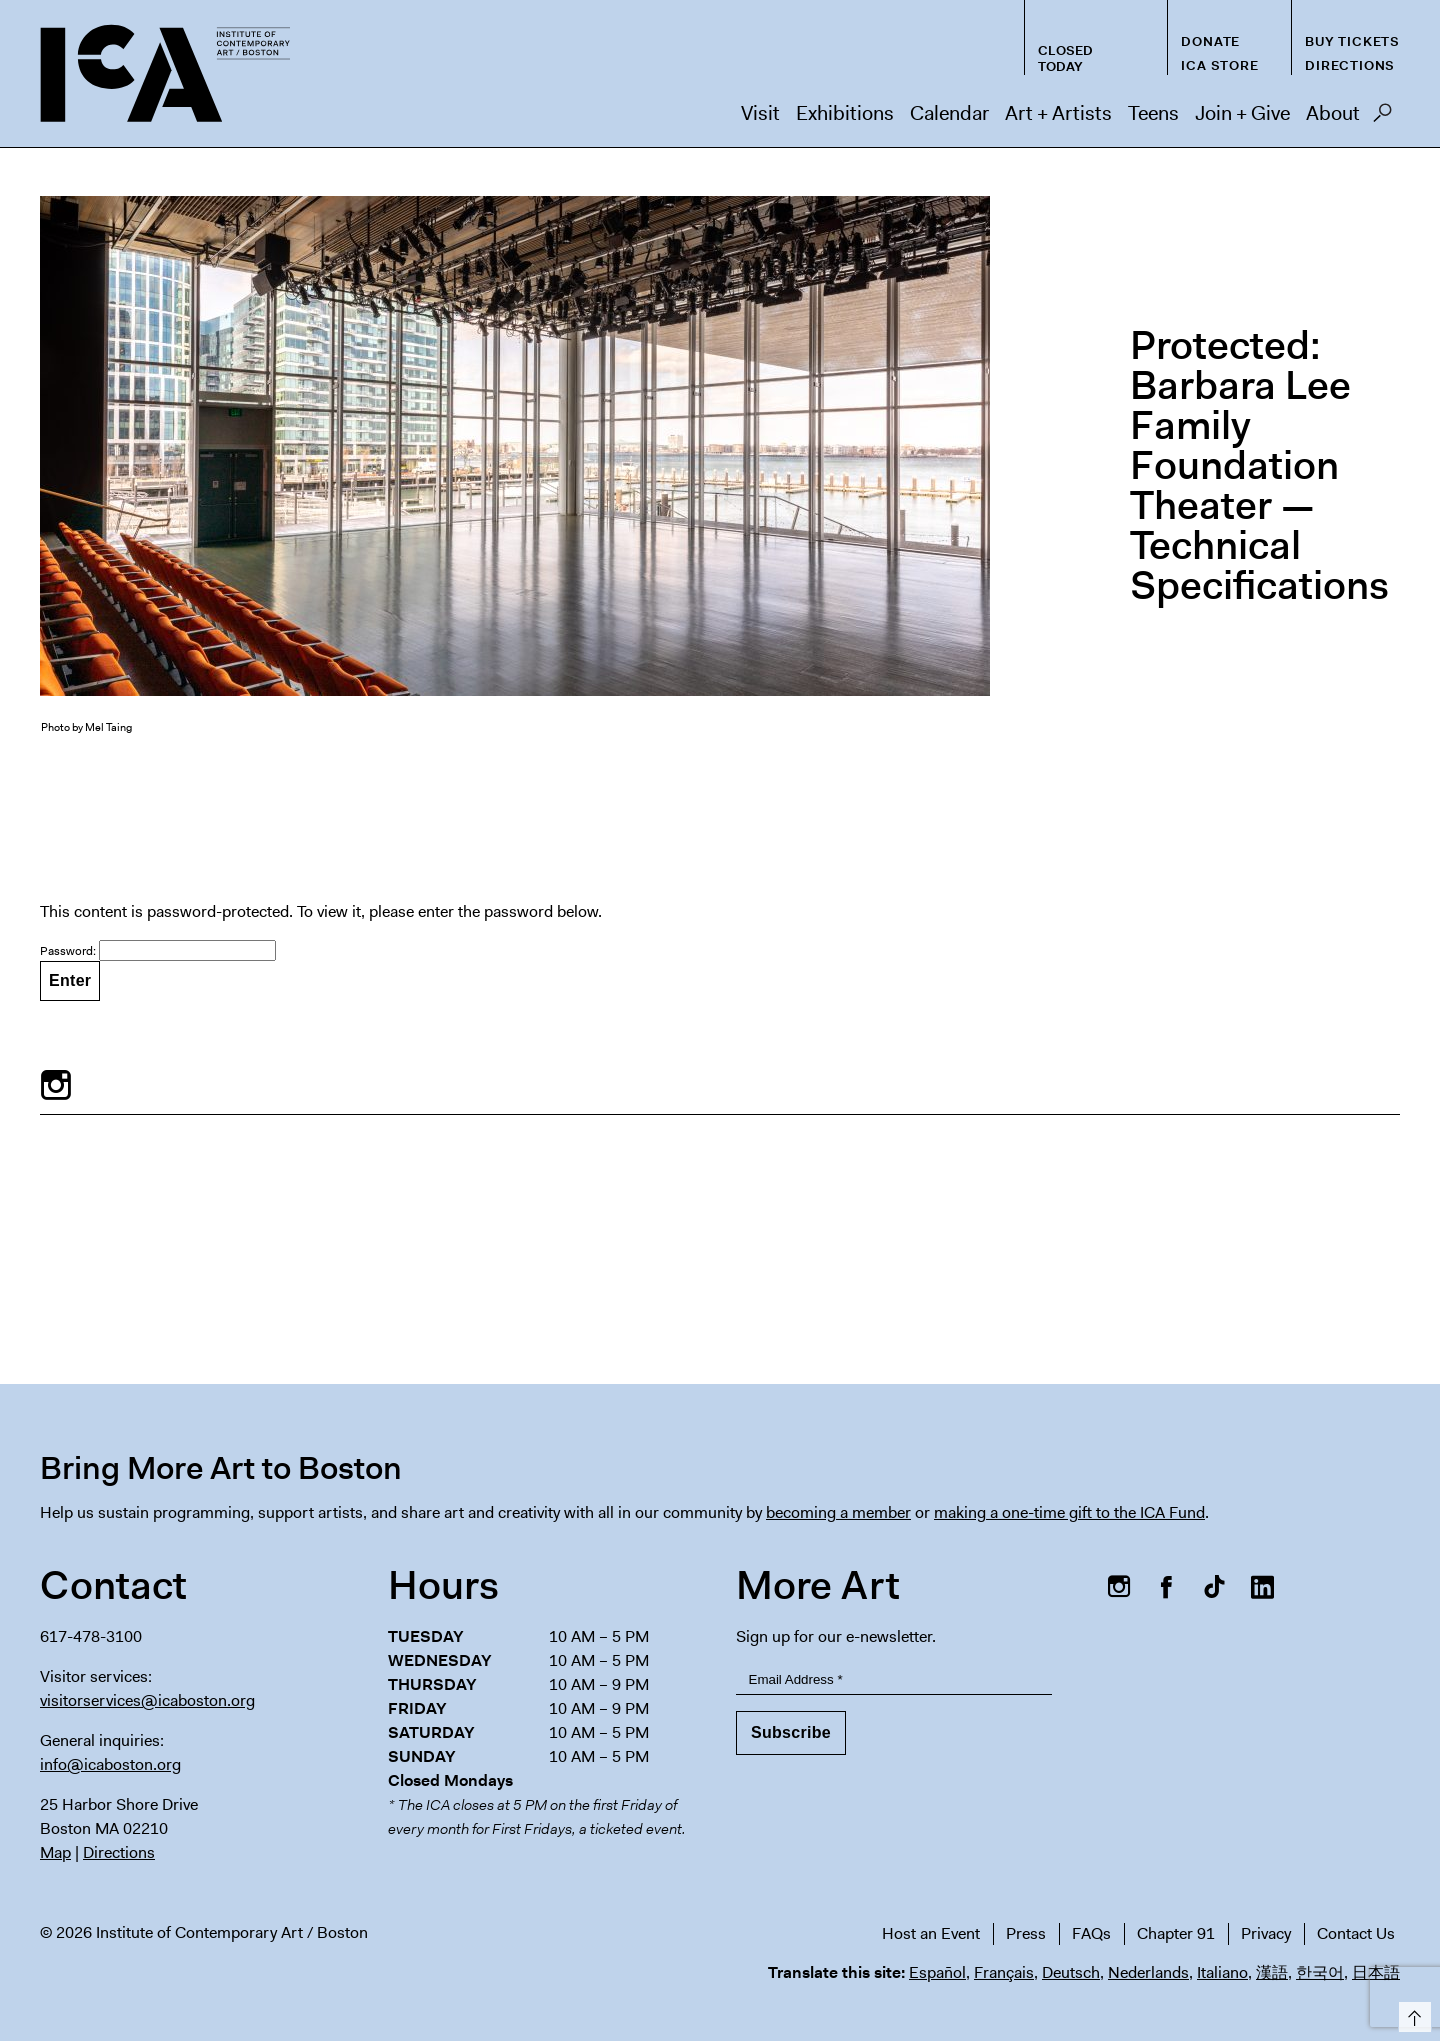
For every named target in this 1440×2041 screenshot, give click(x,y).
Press (1026, 1933)
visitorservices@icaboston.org (147, 1700)
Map (55, 1852)
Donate (1210, 41)
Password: (158, 950)
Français (1004, 1972)
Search (1382, 118)
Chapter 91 (1176, 1933)
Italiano (1222, 1972)
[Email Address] (894, 1679)
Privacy (1266, 1933)
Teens (1153, 113)
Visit (760, 113)
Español (937, 1972)
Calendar (949, 113)
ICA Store (1219, 65)
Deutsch (1071, 1972)
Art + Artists (1058, 113)
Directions (1350, 65)
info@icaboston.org (110, 1764)
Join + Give (1242, 113)
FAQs (1091, 1933)
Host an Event (931, 1933)
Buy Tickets (1352, 41)
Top (1411, 2013)
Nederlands (1148, 1972)
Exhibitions (845, 113)
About (1333, 113)
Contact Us (1356, 1933)
